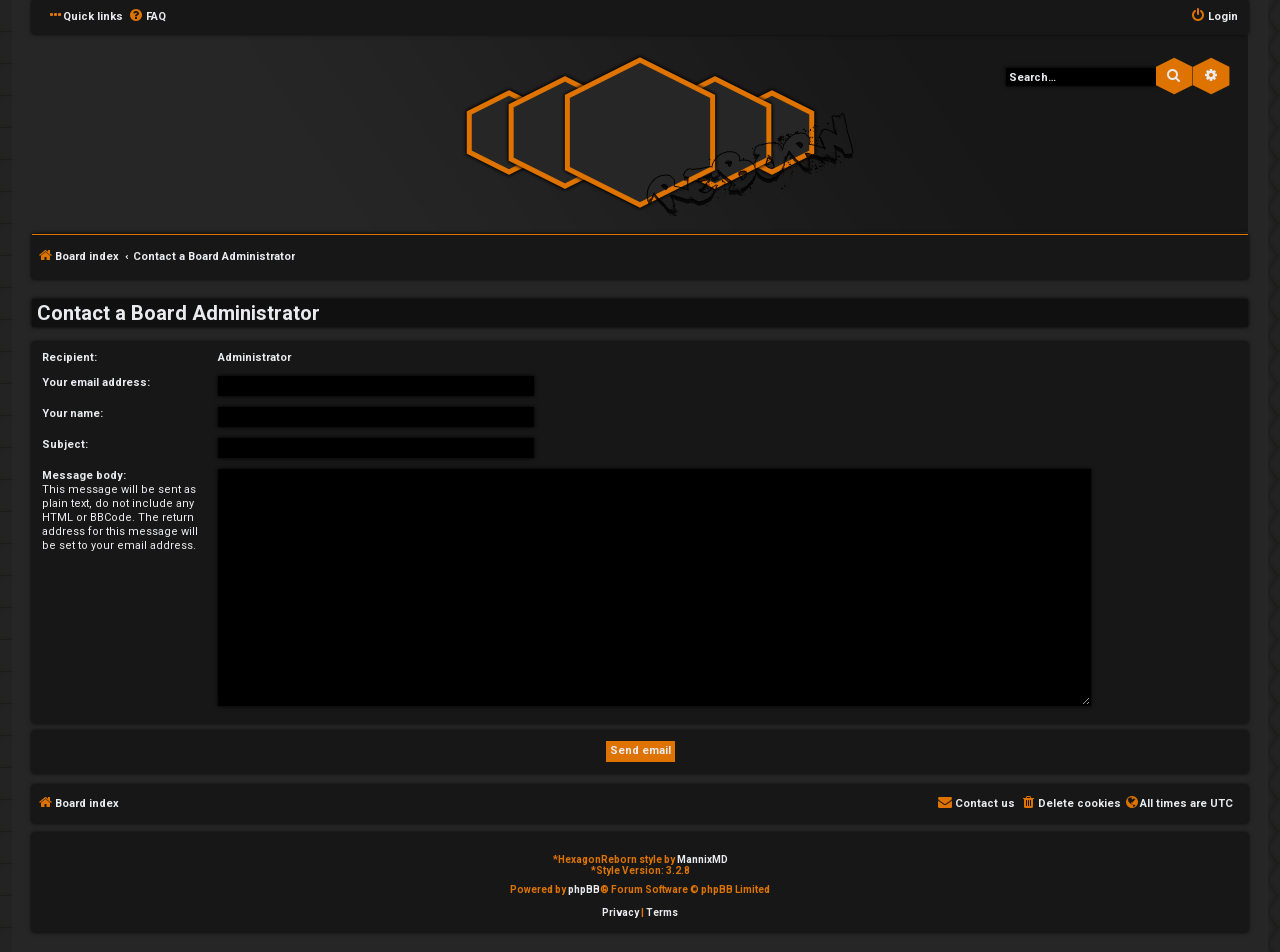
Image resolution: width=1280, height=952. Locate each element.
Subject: (65, 444)
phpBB (584, 889)
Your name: (72, 413)
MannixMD (702, 859)
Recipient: (69, 357)
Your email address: (96, 382)
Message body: (84, 475)
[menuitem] (147, 17)
